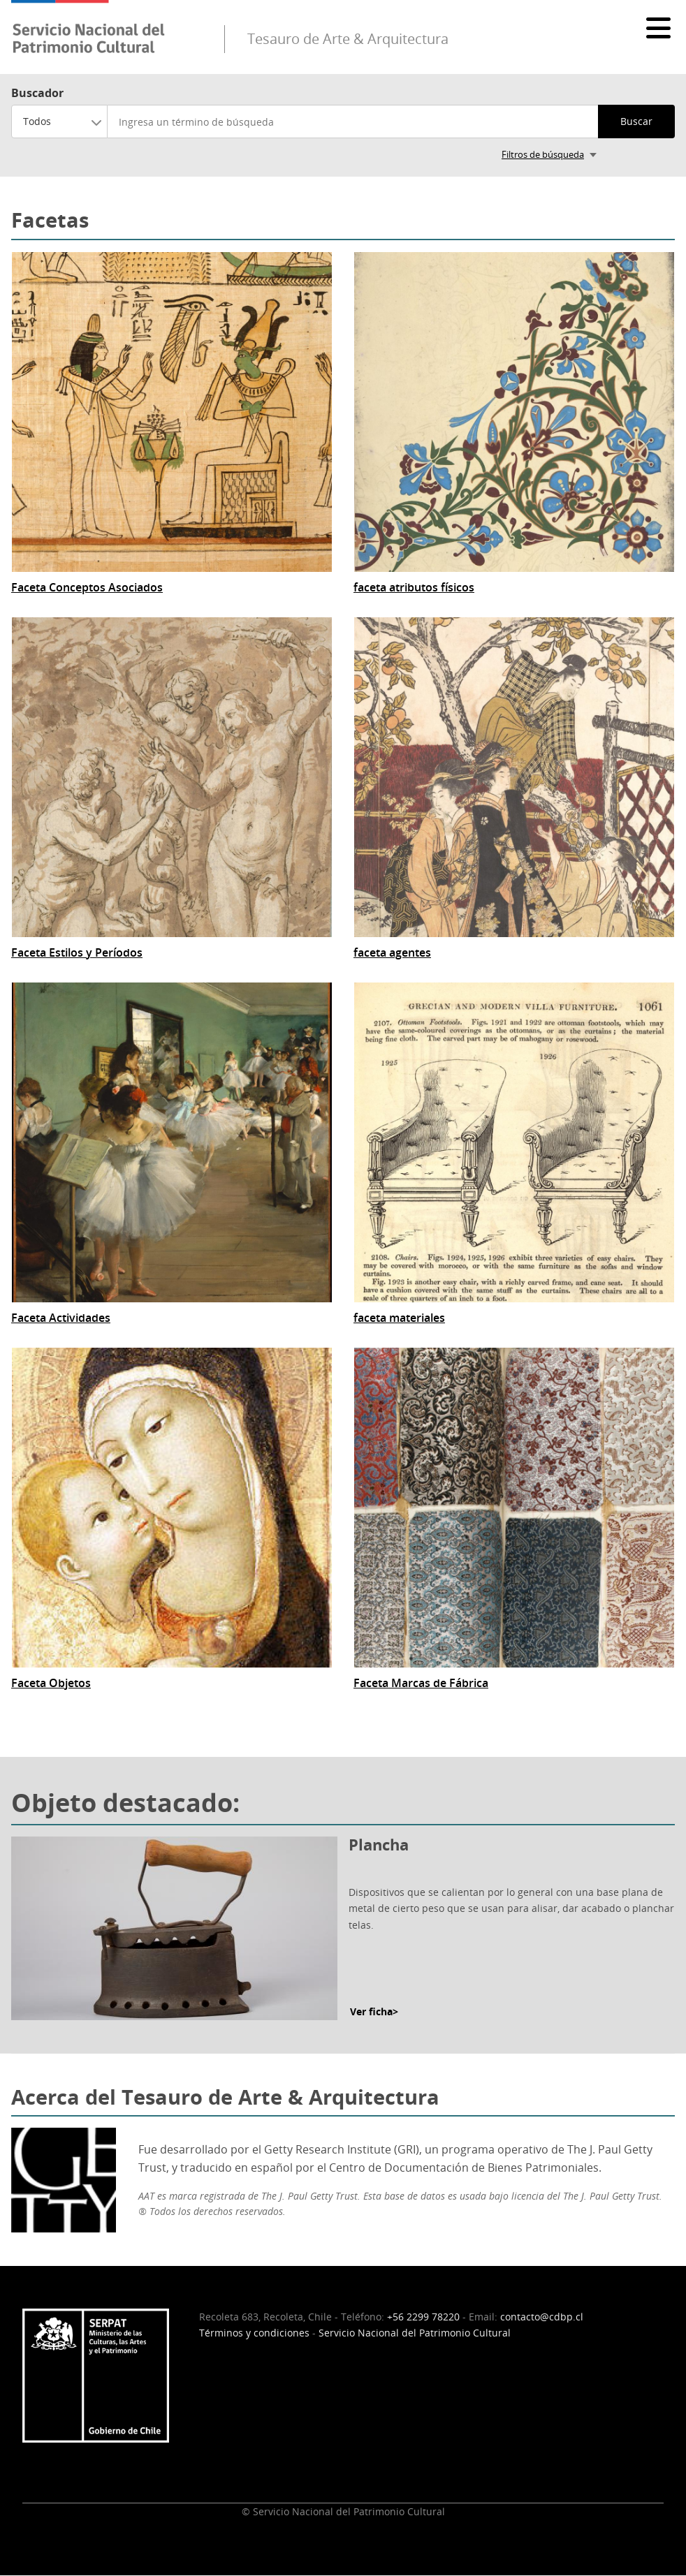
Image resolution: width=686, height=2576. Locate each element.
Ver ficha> (374, 2011)
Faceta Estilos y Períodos (77, 952)
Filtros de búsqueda (543, 154)
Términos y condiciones (254, 2332)
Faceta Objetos (51, 1683)
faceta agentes (392, 952)
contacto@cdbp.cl (541, 2316)
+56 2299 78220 (423, 2316)
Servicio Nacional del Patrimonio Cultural (415, 2332)
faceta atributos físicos (413, 587)
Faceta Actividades (60, 1318)
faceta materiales (399, 1318)
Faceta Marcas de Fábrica (420, 1683)
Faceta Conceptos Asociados (87, 587)
